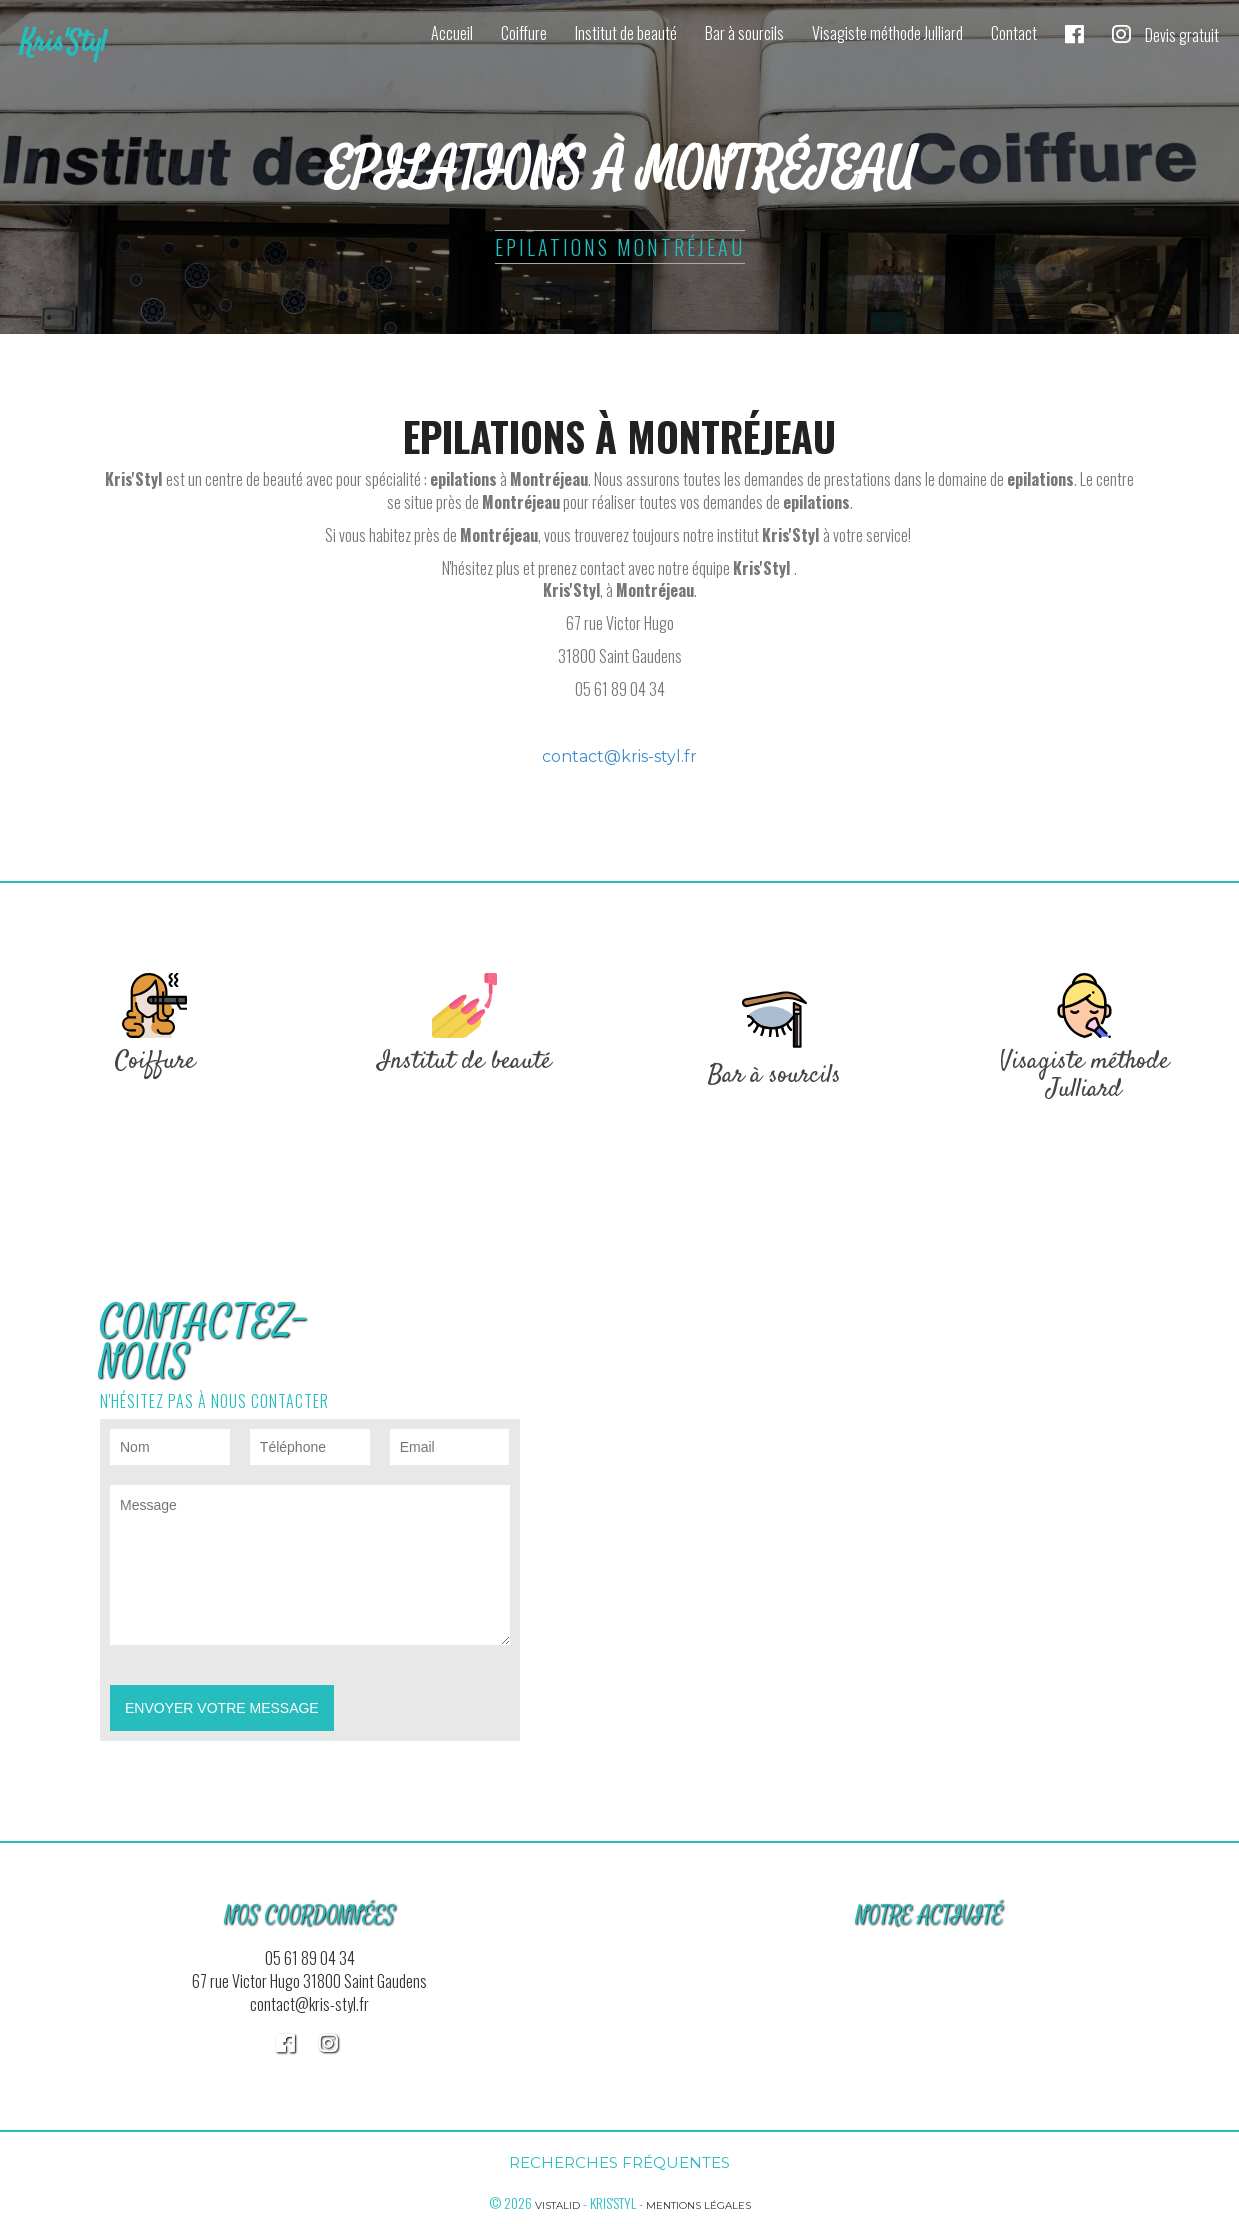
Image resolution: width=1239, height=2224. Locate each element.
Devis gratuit (1182, 35)
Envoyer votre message (222, 1708)
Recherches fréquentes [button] (619, 2162)
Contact (1014, 33)
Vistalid (557, 2205)
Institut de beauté (626, 33)
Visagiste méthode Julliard (887, 33)
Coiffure (524, 33)
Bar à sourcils (744, 33)
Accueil (452, 33)
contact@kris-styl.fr (619, 756)
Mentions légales (698, 2205)
